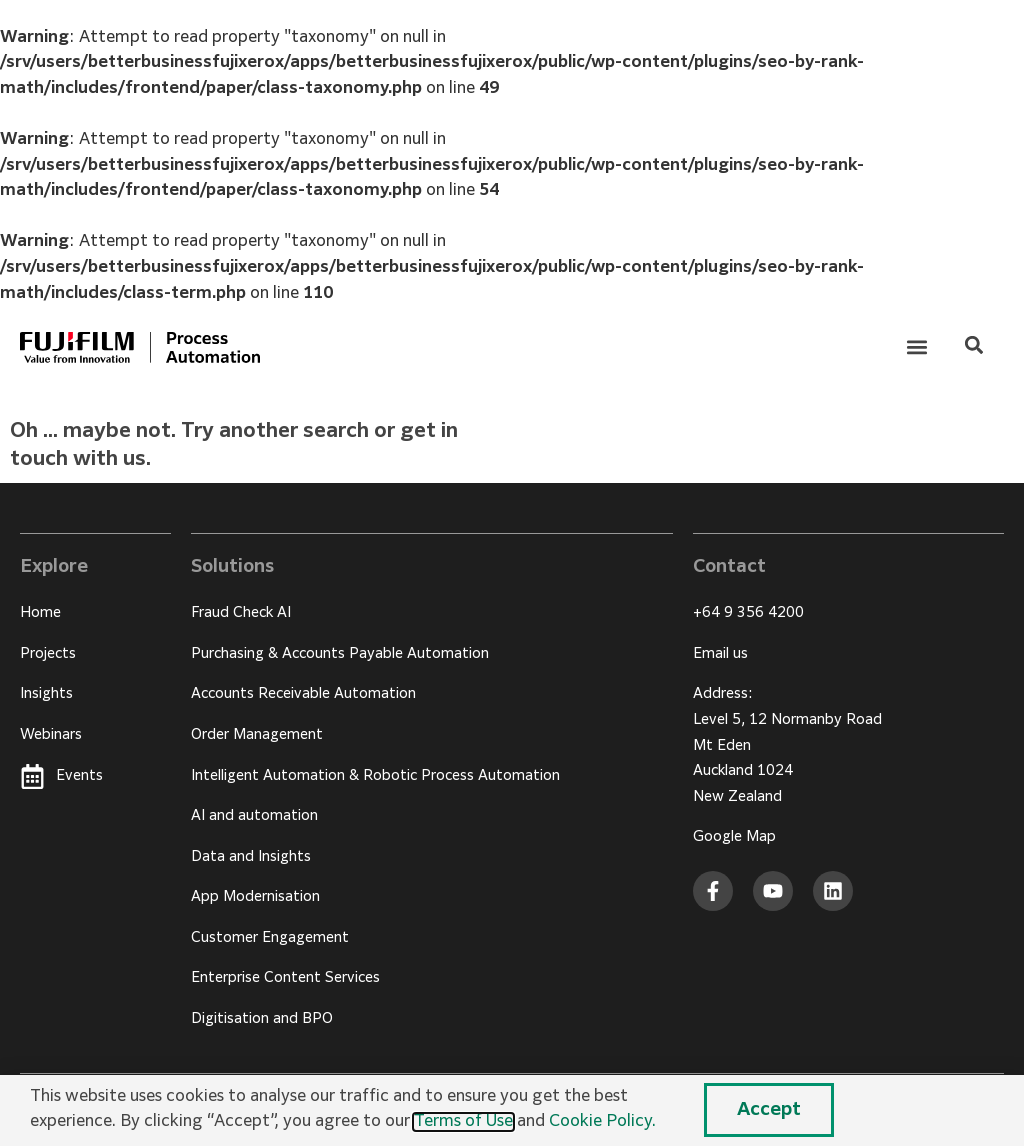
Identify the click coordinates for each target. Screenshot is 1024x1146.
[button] (917, 347)
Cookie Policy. (602, 1122)
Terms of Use (463, 1122)
